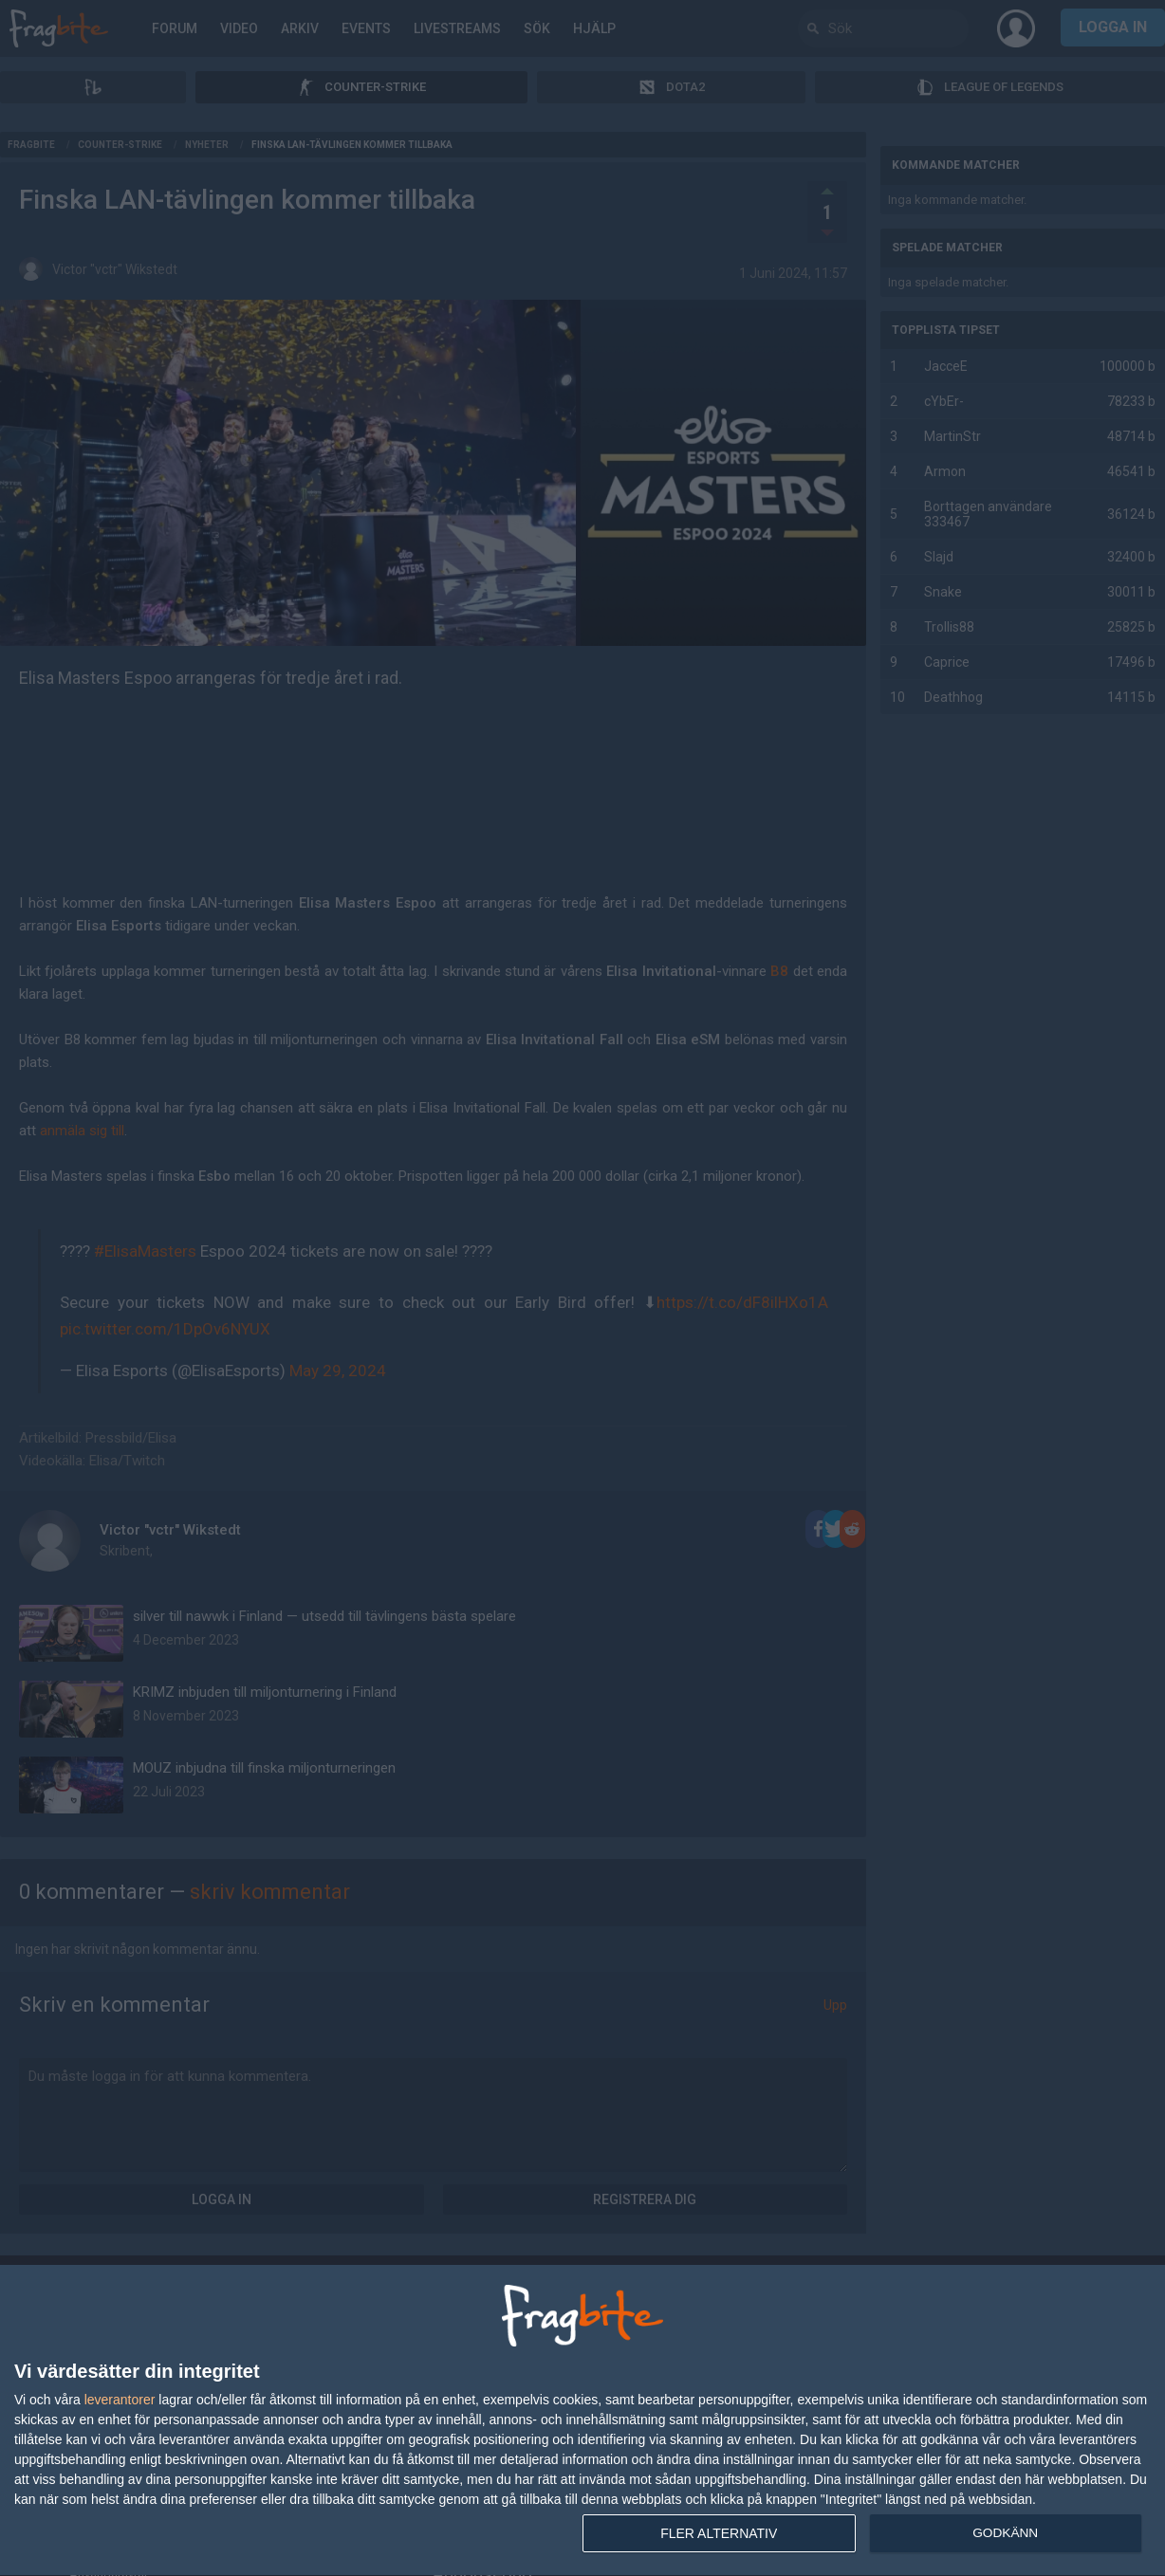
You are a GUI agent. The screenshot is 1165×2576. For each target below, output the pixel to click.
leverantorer (120, 2399)
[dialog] (582, 2421)
